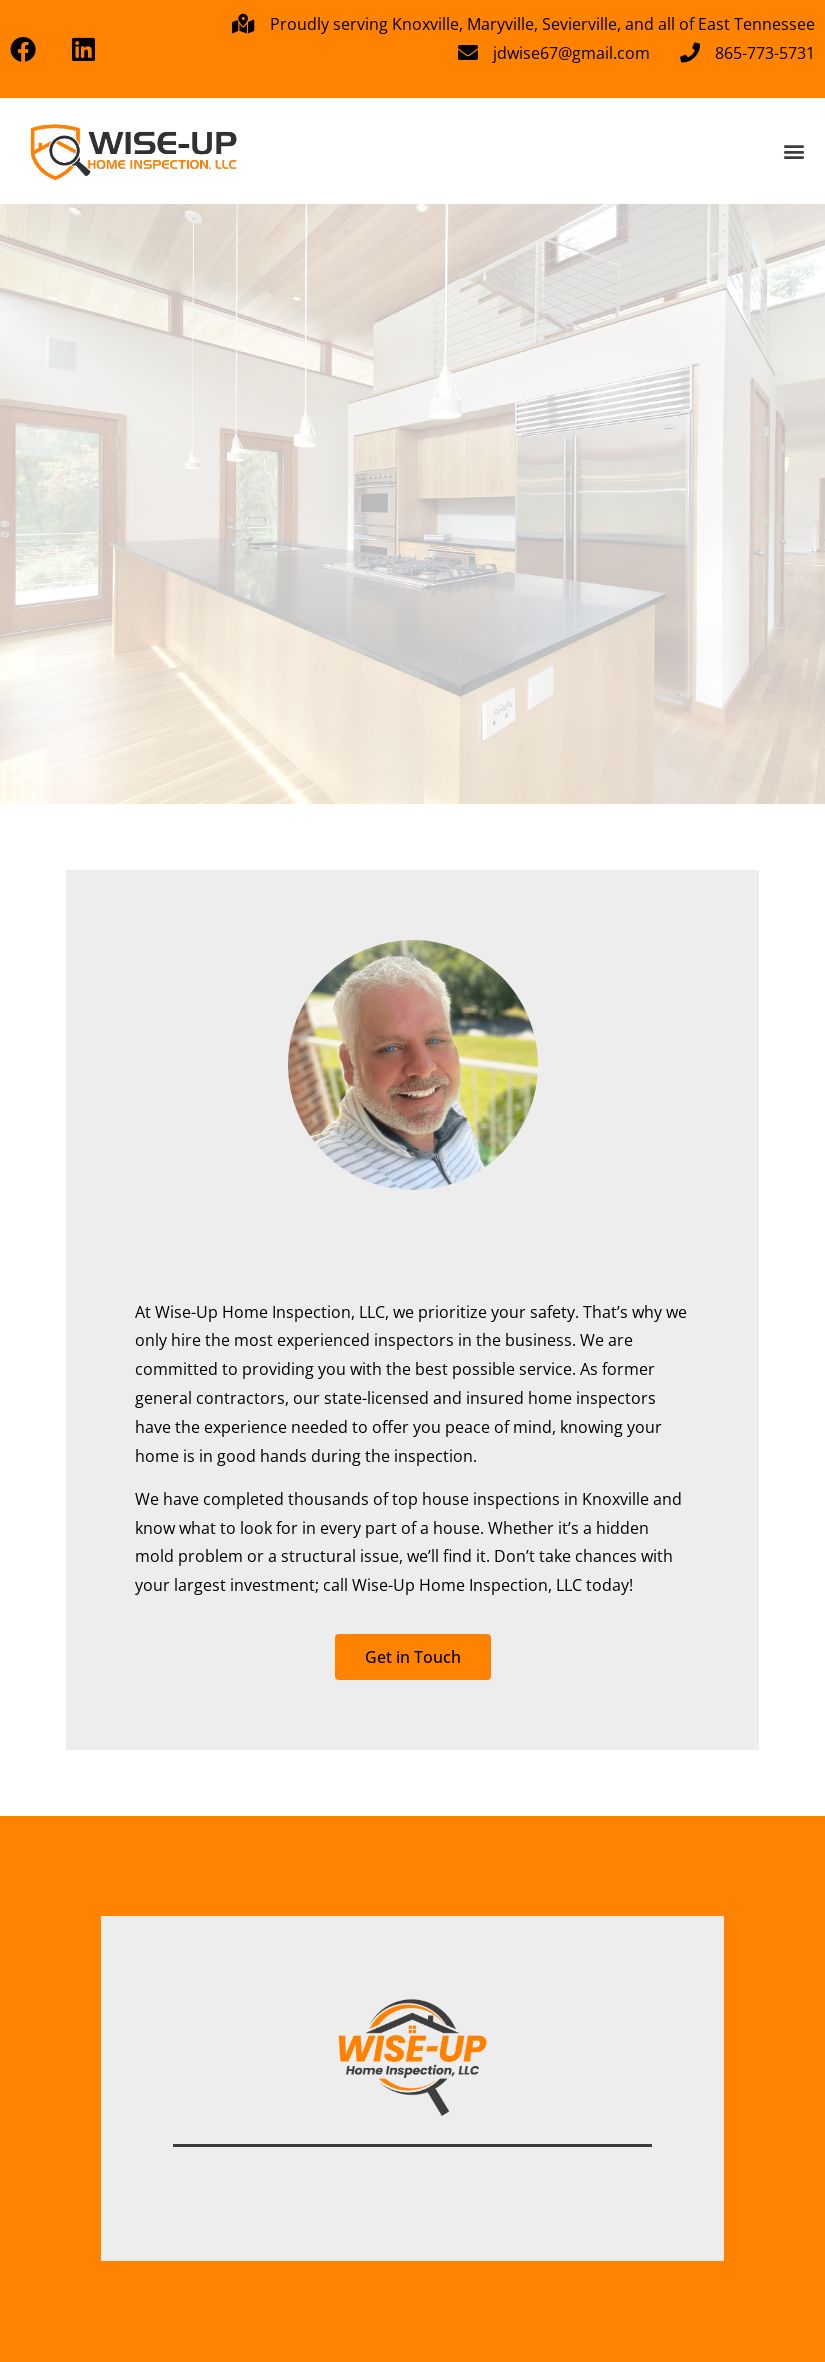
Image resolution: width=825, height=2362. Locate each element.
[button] (793, 150)
